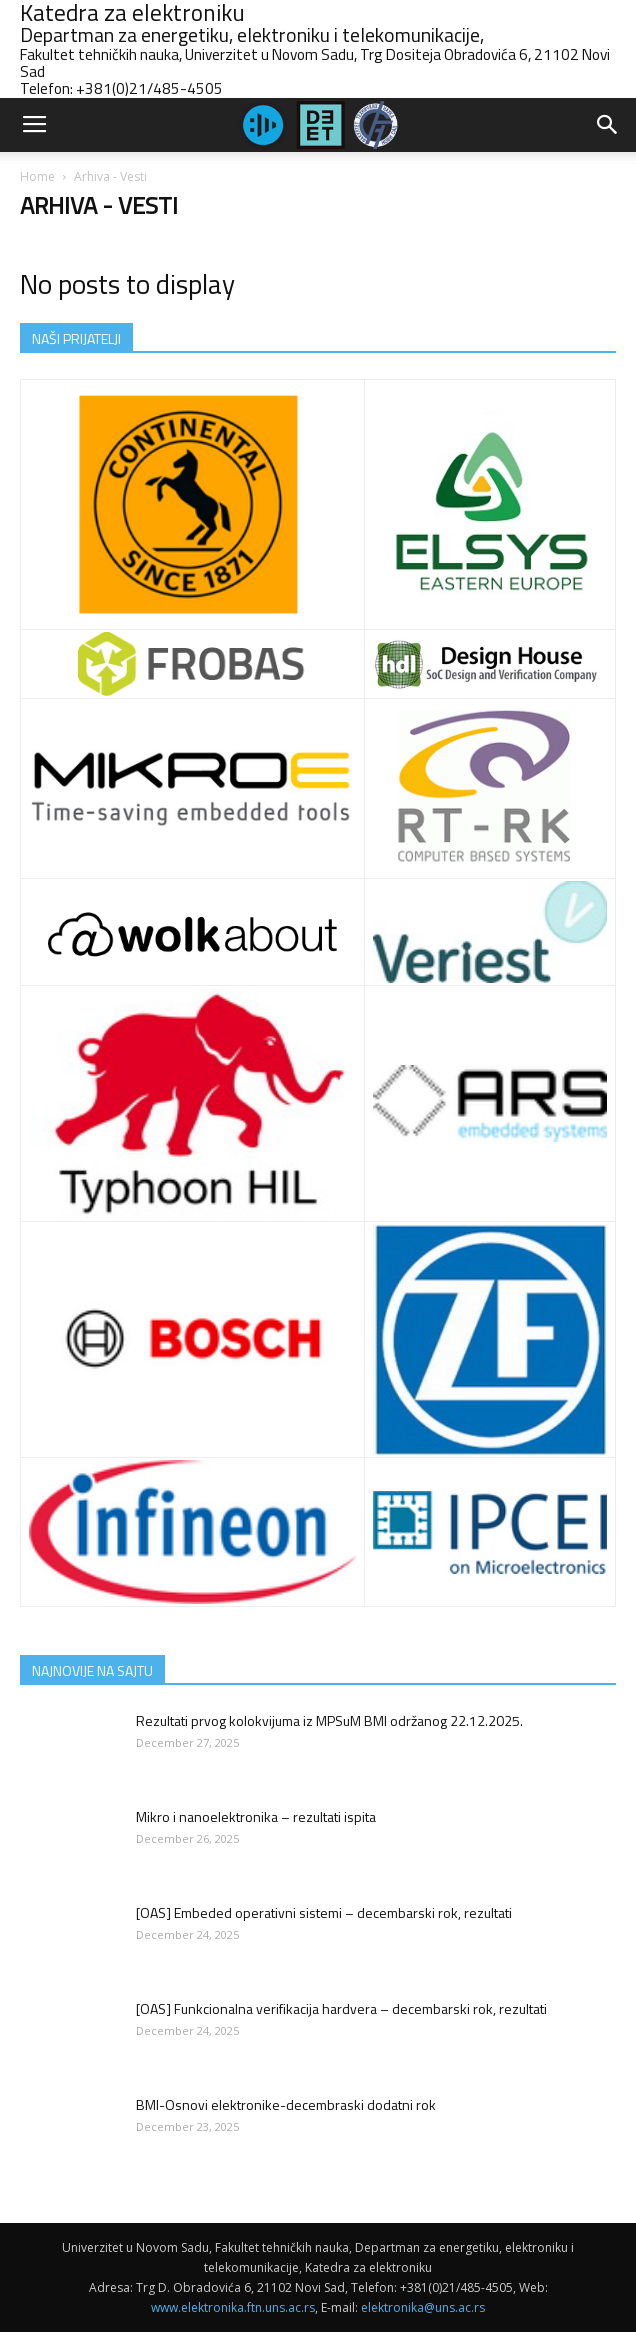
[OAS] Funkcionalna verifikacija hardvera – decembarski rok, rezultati (341, 2008)
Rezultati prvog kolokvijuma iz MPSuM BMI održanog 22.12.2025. (329, 1720)
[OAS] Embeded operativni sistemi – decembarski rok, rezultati (324, 1912)
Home (37, 176)
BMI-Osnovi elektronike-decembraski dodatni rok (286, 2104)
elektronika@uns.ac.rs (423, 2307)
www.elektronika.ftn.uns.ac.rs (233, 2307)
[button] (608, 125)
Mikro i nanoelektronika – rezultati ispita (256, 1816)
